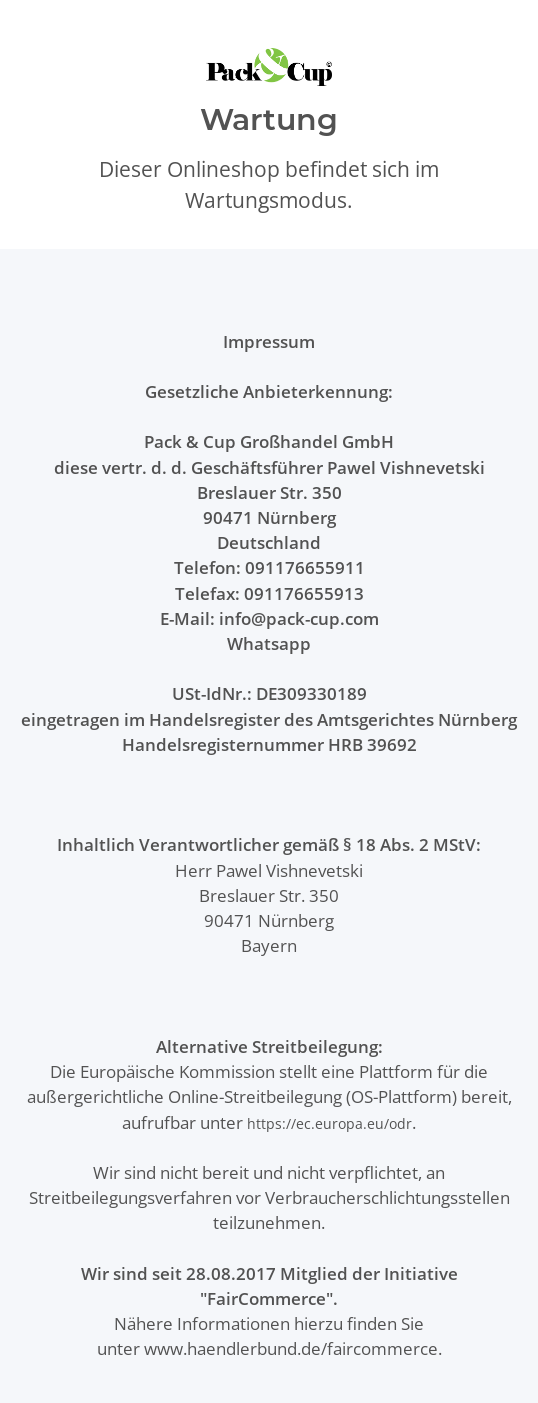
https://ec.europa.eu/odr (329, 1123)
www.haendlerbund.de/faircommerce (291, 1348)
